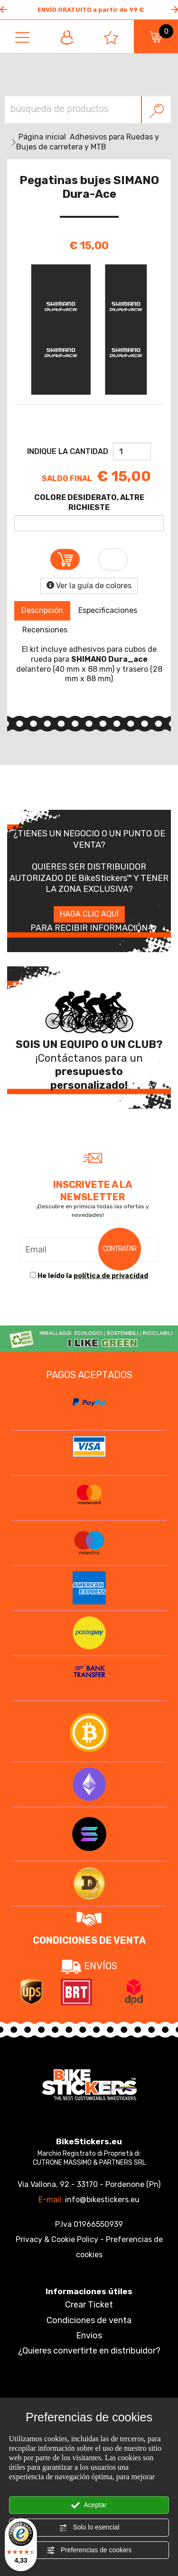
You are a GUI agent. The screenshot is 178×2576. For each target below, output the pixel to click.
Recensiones (44, 629)
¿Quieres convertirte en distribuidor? (89, 2350)
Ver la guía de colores (89, 585)
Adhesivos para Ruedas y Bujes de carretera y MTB (87, 141)
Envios (89, 2335)
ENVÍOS (89, 1966)
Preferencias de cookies (89, 2550)
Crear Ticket (89, 2304)
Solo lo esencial (89, 2527)
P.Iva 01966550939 (89, 2224)
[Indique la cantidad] (132, 451)
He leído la (92, 1276)
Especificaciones (107, 610)
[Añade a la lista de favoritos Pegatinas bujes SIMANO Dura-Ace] (113, 559)
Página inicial (42, 136)
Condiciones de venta (89, 2320)
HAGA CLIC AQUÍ (89, 913)
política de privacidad (111, 1276)
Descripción (42, 610)
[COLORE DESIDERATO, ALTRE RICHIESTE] (89, 523)
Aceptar (88, 2505)
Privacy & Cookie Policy (57, 2239)
